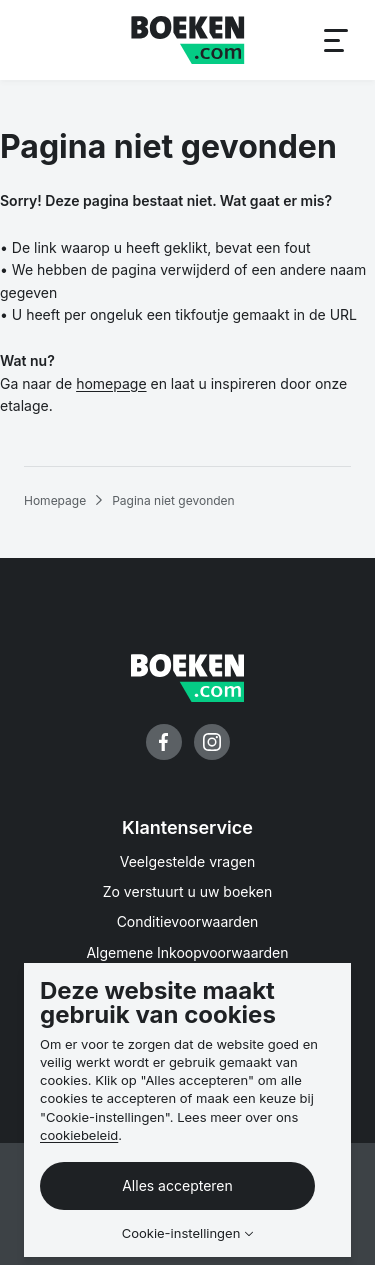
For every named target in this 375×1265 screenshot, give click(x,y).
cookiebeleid (79, 1135)
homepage (111, 383)
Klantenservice (187, 827)
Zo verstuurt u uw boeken (188, 891)
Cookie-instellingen (181, 1233)
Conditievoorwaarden (188, 921)
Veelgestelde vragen (188, 861)
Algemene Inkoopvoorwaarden (187, 952)
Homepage (55, 500)
